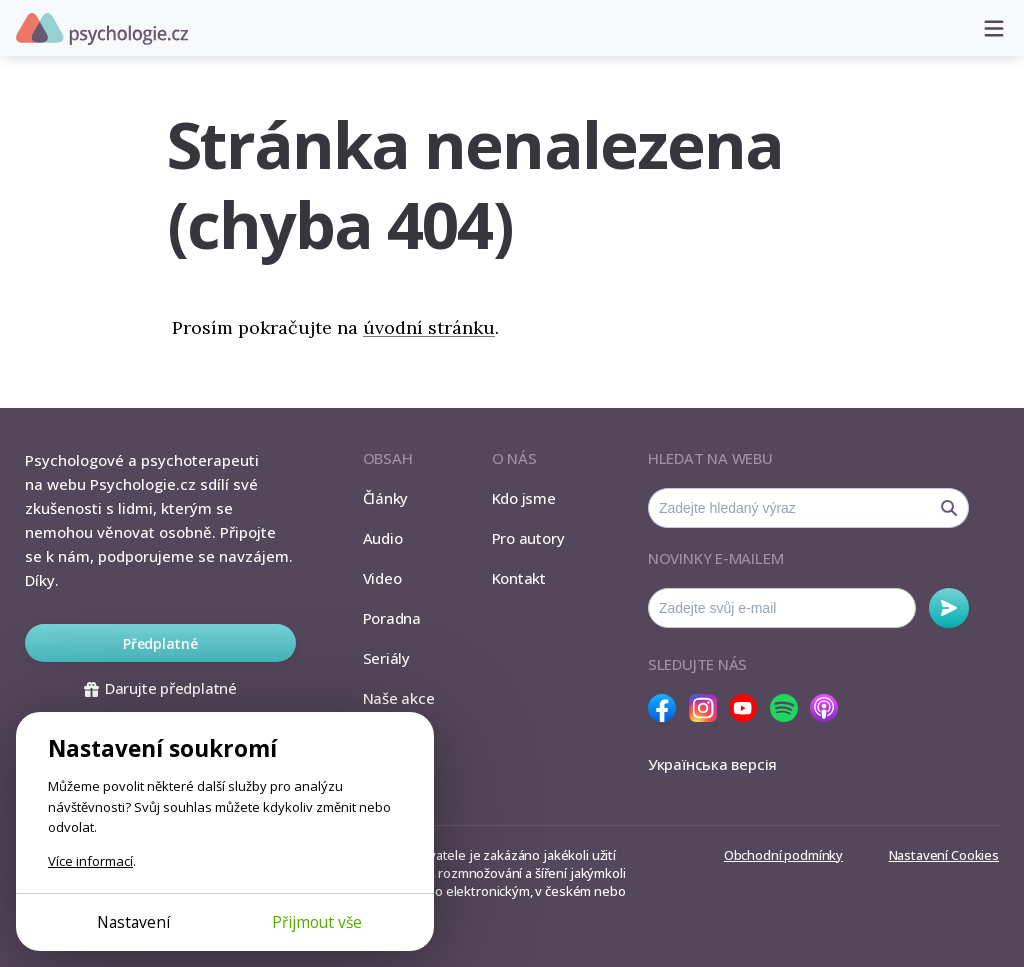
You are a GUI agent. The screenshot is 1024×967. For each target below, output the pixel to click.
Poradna (392, 618)
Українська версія (712, 764)
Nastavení (133, 922)
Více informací (90, 861)
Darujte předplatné (160, 688)
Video (382, 578)
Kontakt (519, 578)
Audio (383, 538)
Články (386, 498)
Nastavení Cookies (944, 855)
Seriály (386, 658)
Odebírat (949, 608)
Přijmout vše (317, 922)
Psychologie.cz (102, 29)
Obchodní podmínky (783, 855)
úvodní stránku (429, 327)
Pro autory (528, 538)
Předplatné (160, 643)
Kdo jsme (524, 498)
